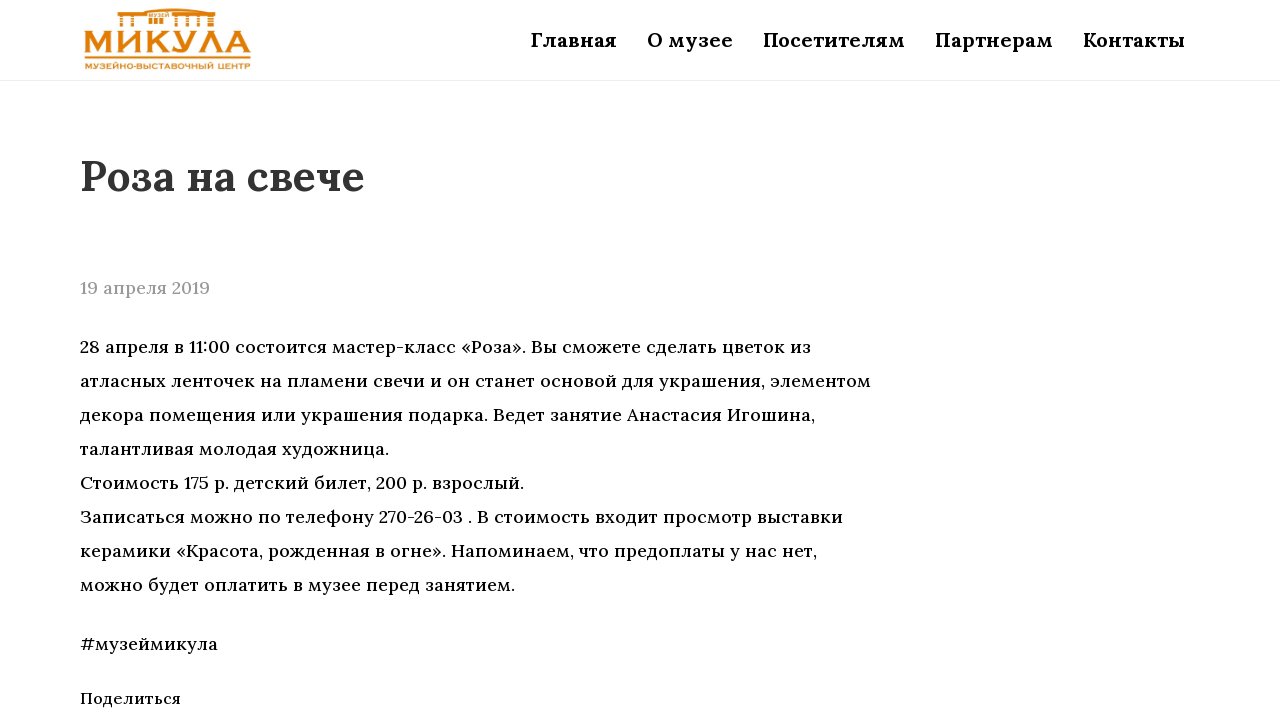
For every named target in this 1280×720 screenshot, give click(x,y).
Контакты (1134, 39)
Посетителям (834, 39)
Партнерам (994, 39)
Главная (574, 39)
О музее (690, 39)
